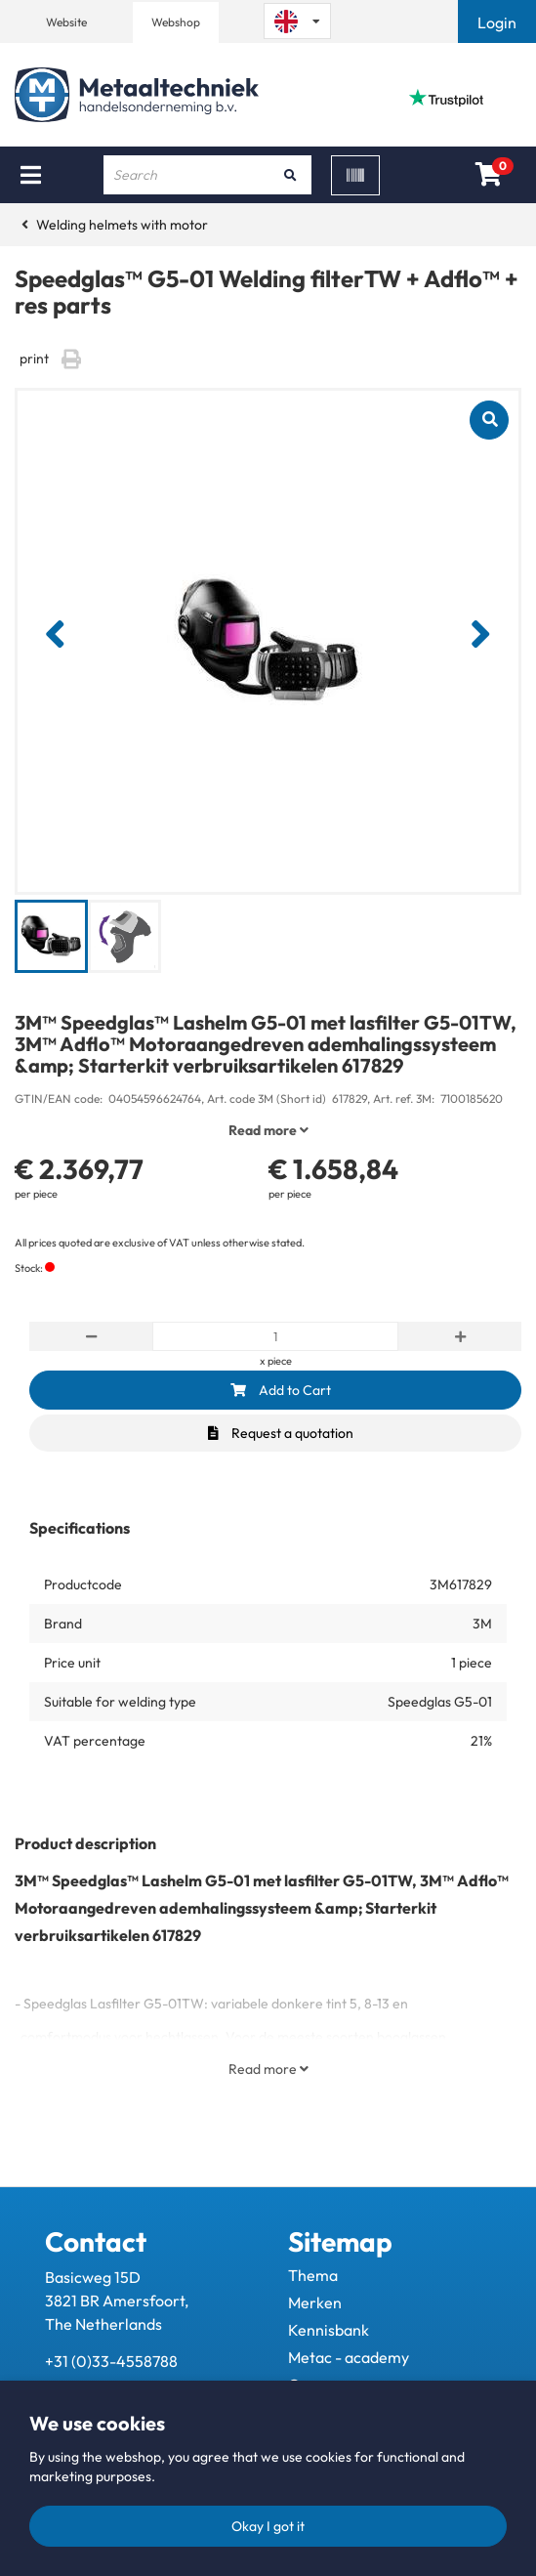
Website (66, 22)
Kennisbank (328, 2330)
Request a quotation (280, 1433)
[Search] (289, 174)
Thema (313, 2275)
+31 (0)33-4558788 (111, 2361)
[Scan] (355, 175)
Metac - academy (348, 2357)
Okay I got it (268, 2526)
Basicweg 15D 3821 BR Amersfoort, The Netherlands (116, 2300)
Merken (315, 2302)
